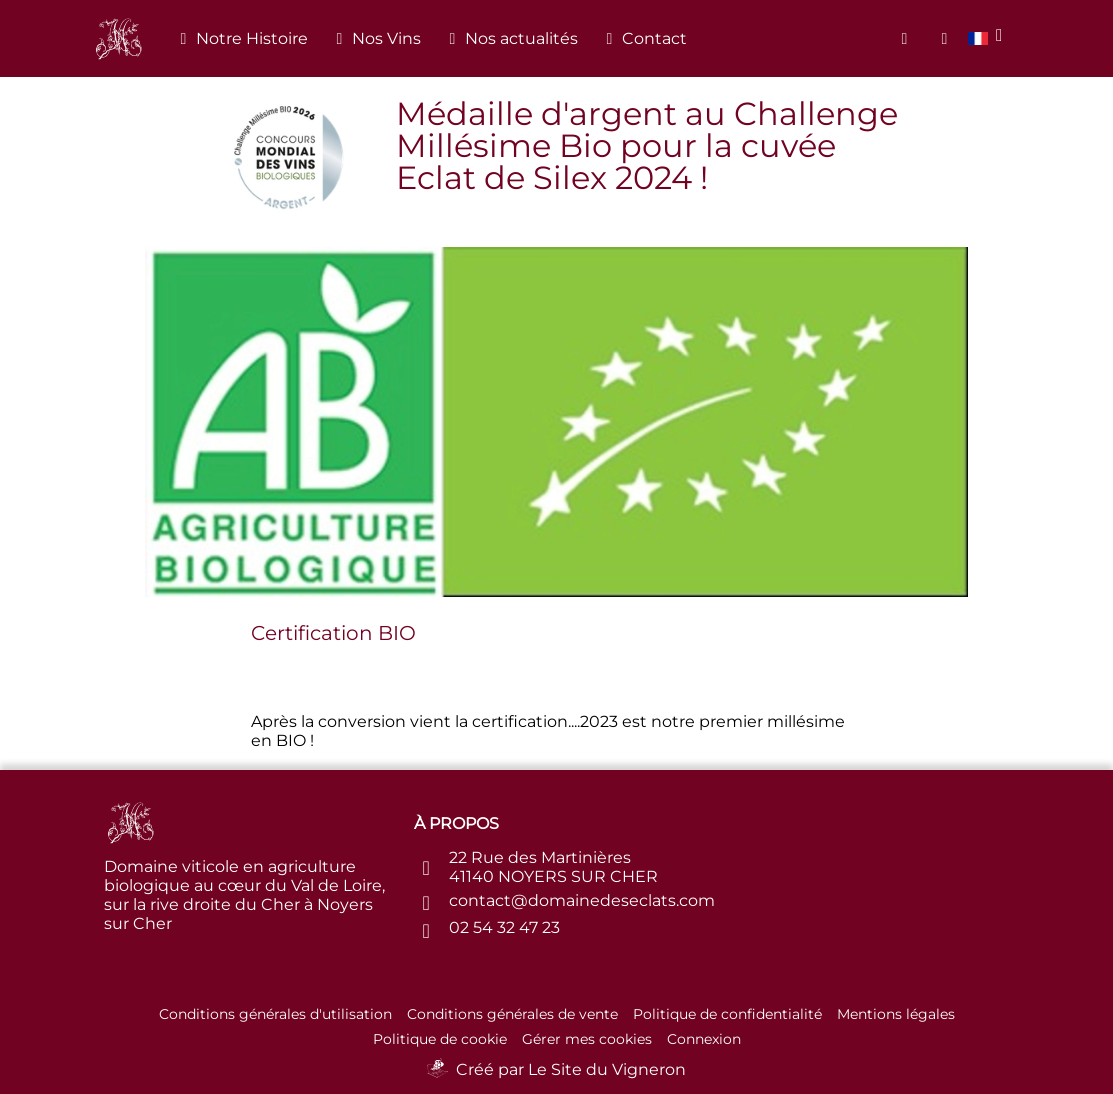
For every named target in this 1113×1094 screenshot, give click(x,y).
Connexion (704, 1039)
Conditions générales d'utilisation (275, 1014)
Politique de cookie (440, 1039)
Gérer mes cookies (587, 1039)
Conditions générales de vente (512, 1014)
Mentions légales (896, 1014)
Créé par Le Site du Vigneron (571, 1069)
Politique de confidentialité (727, 1014)
